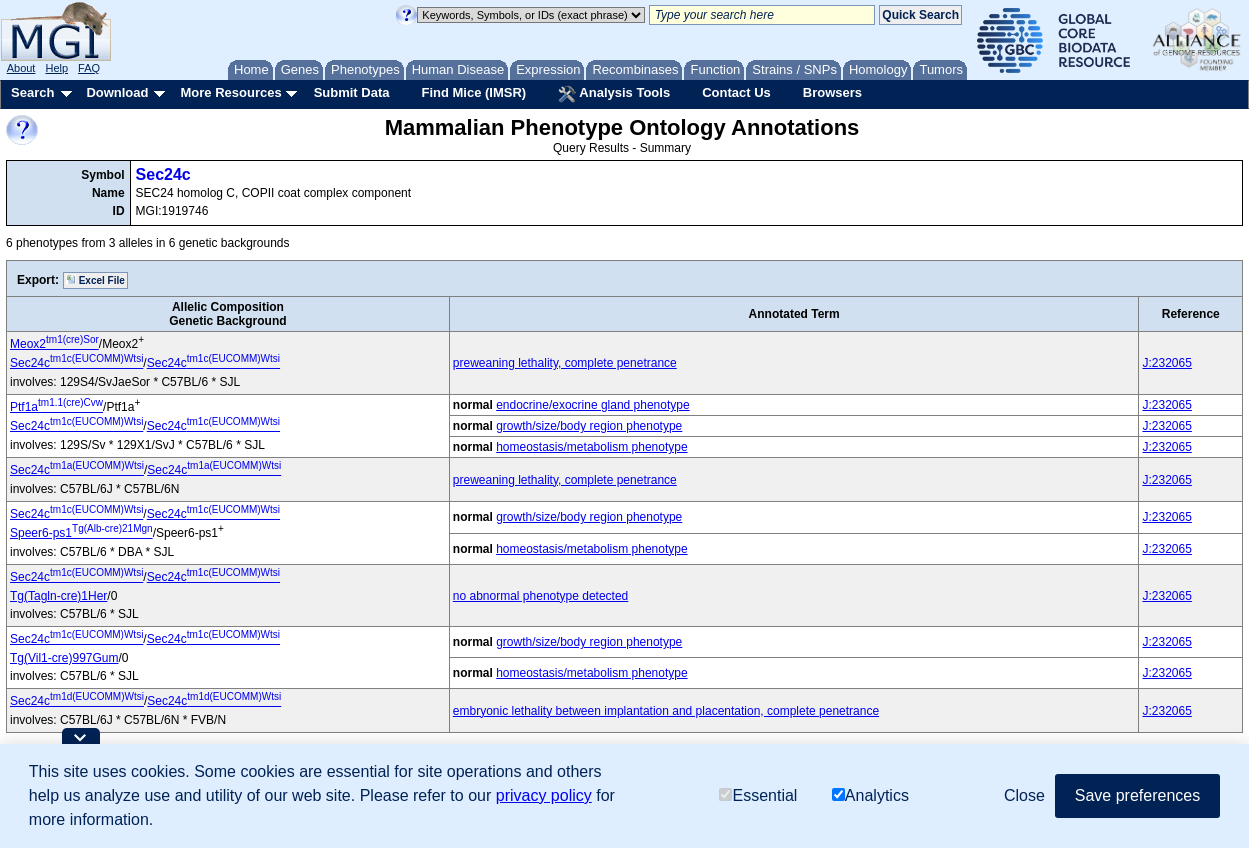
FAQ (89, 68)
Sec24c (163, 174)
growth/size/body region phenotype (589, 426)
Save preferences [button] (1137, 795)
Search (32, 92)
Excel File (95, 280)
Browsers (832, 92)
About (21, 68)
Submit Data (352, 92)
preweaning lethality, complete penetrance (565, 363)
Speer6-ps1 (81, 533)
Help (56, 68)
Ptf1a (56, 407)
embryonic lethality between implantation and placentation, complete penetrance (666, 711)
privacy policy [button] (544, 795)
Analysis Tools (614, 94)
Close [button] (1024, 795)
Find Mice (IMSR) (473, 92)
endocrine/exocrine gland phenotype (592, 405)
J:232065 (1166, 363)
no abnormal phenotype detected (540, 596)
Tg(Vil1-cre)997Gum (64, 658)
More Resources (230, 92)
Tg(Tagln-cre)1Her (58, 596)
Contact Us (736, 92)
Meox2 (54, 344)
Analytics (870, 795)
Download (117, 92)
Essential (758, 795)
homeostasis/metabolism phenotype (591, 447)
